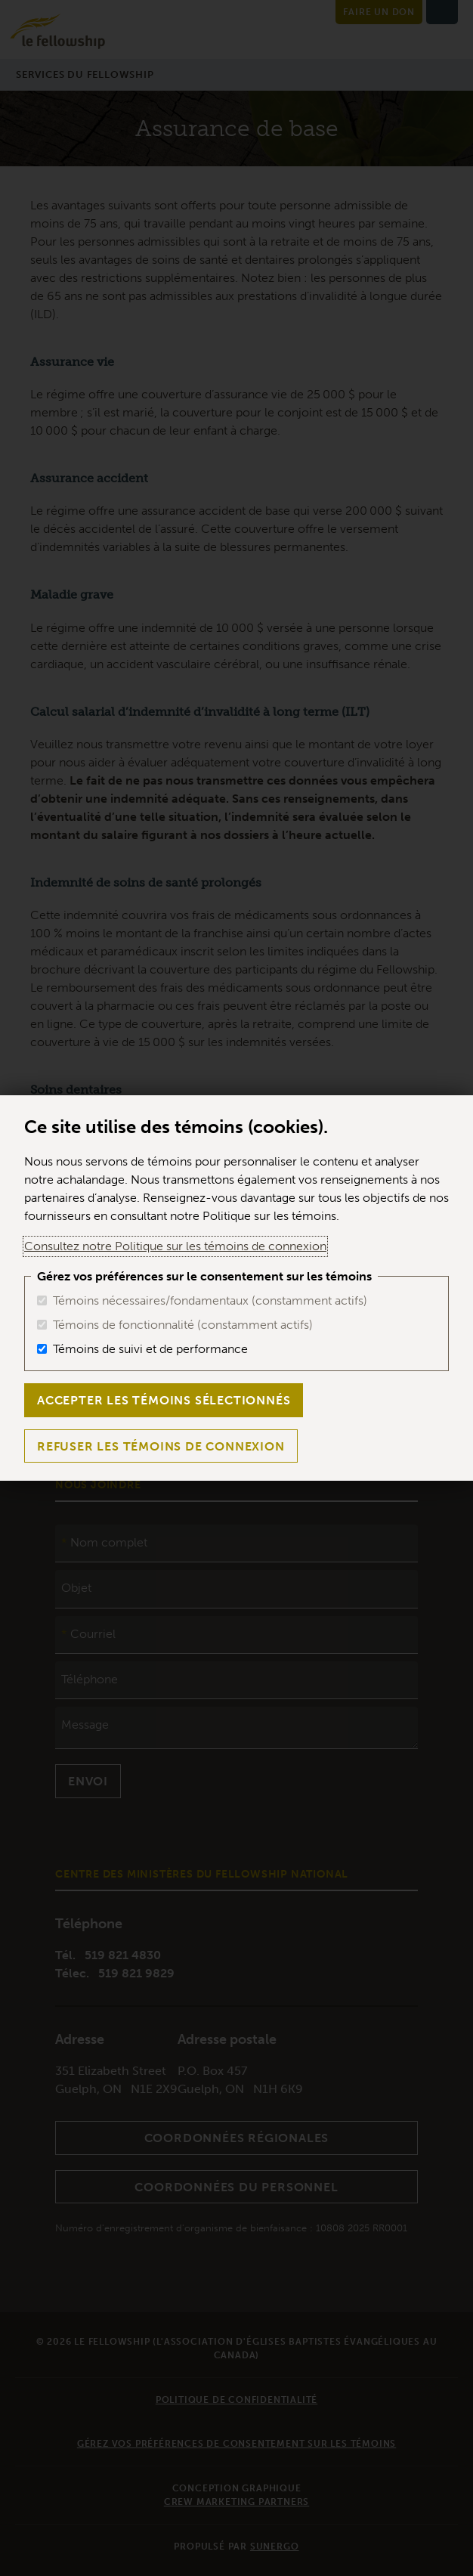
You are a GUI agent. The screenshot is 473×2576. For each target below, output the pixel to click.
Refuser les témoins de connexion (161, 1446)
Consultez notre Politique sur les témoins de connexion (175, 1246)
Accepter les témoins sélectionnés (163, 1400)
